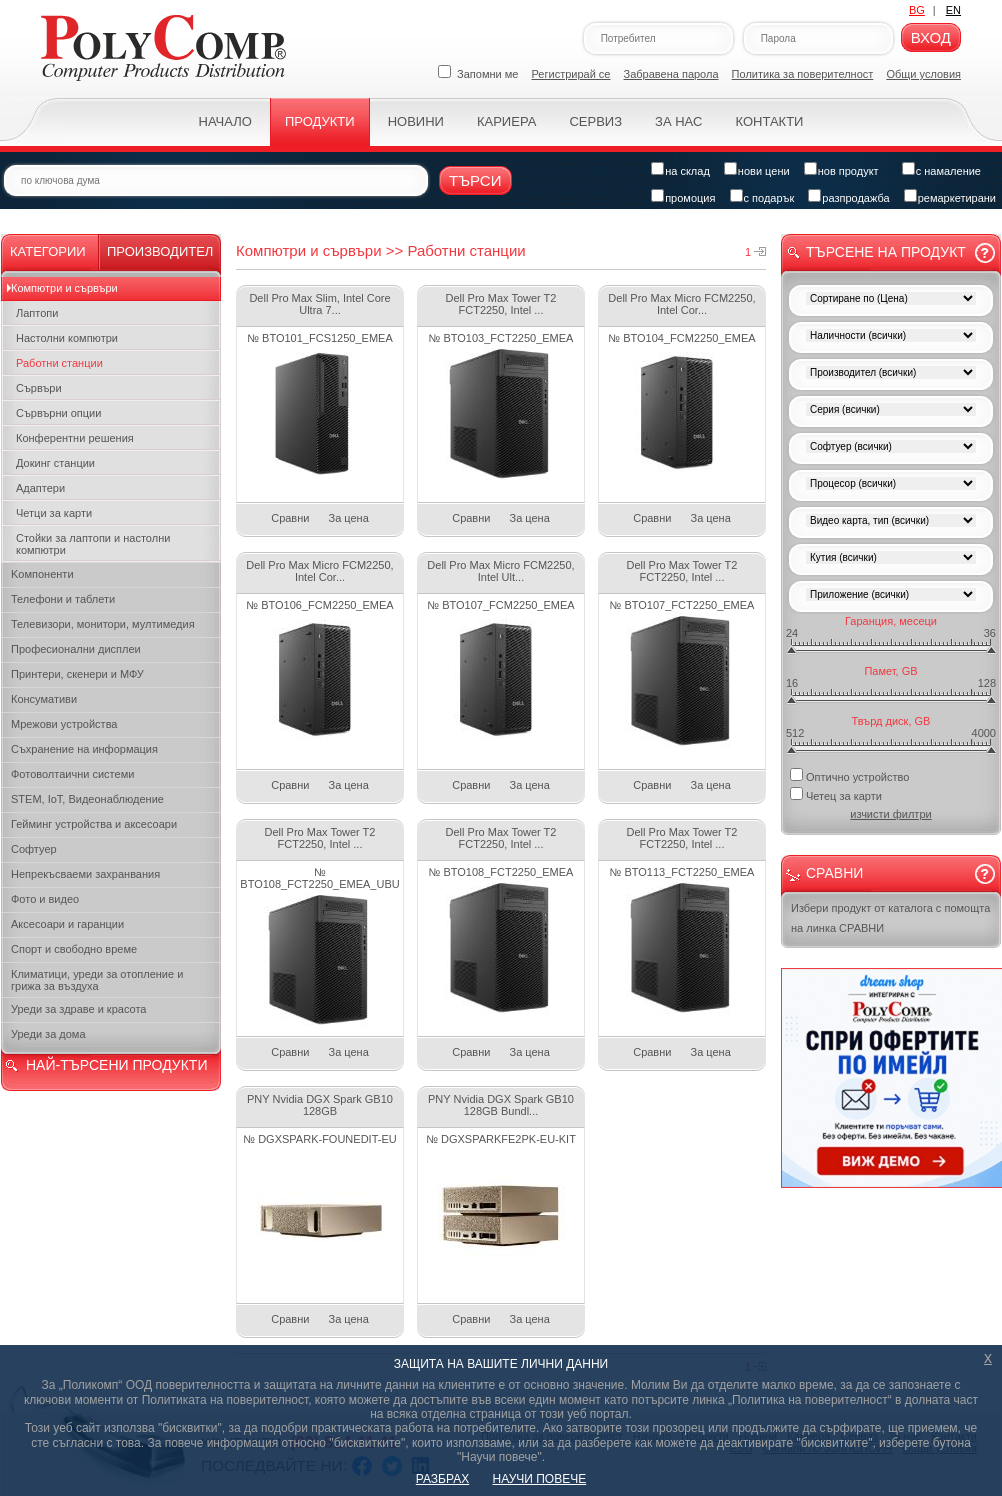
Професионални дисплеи (76, 649)
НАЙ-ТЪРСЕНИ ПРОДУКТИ (116, 1065)
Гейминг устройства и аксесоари (94, 824)
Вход (931, 37)
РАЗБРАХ (442, 1479)
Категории (48, 251)
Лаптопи (37, 313)
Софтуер (34, 849)
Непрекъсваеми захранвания (85, 874)
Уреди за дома (48, 1034)
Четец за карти (836, 794)
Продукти (320, 121)
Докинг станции (55, 463)
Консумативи (44, 699)
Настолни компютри (67, 338)
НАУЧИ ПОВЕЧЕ (540, 1479)
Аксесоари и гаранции (67, 924)
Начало (225, 121)
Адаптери (40, 488)
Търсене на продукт (886, 252)
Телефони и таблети (63, 599)
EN (953, 10)
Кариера (506, 121)
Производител (160, 251)
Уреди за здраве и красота (78, 1009)
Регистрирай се (571, 74)
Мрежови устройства (64, 724)
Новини (416, 121)
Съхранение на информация (84, 749)
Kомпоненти (42, 574)
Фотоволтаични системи (72, 774)
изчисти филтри (890, 814)
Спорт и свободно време (74, 949)
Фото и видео (45, 899)
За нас (678, 121)
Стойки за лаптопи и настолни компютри (93, 544)
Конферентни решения (75, 438)
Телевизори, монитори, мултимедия (103, 624)
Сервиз (595, 121)
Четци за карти (54, 513)
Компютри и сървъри (64, 288)
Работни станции (59, 363)
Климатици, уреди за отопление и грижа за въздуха (97, 980)
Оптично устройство (849, 775)
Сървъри (39, 388)
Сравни (290, 518)
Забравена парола (671, 74)
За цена (349, 518)
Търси (475, 180)
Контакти (769, 121)
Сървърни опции (58, 413)
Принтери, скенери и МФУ (77, 674)
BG (917, 10)
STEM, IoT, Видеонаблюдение (87, 799)
